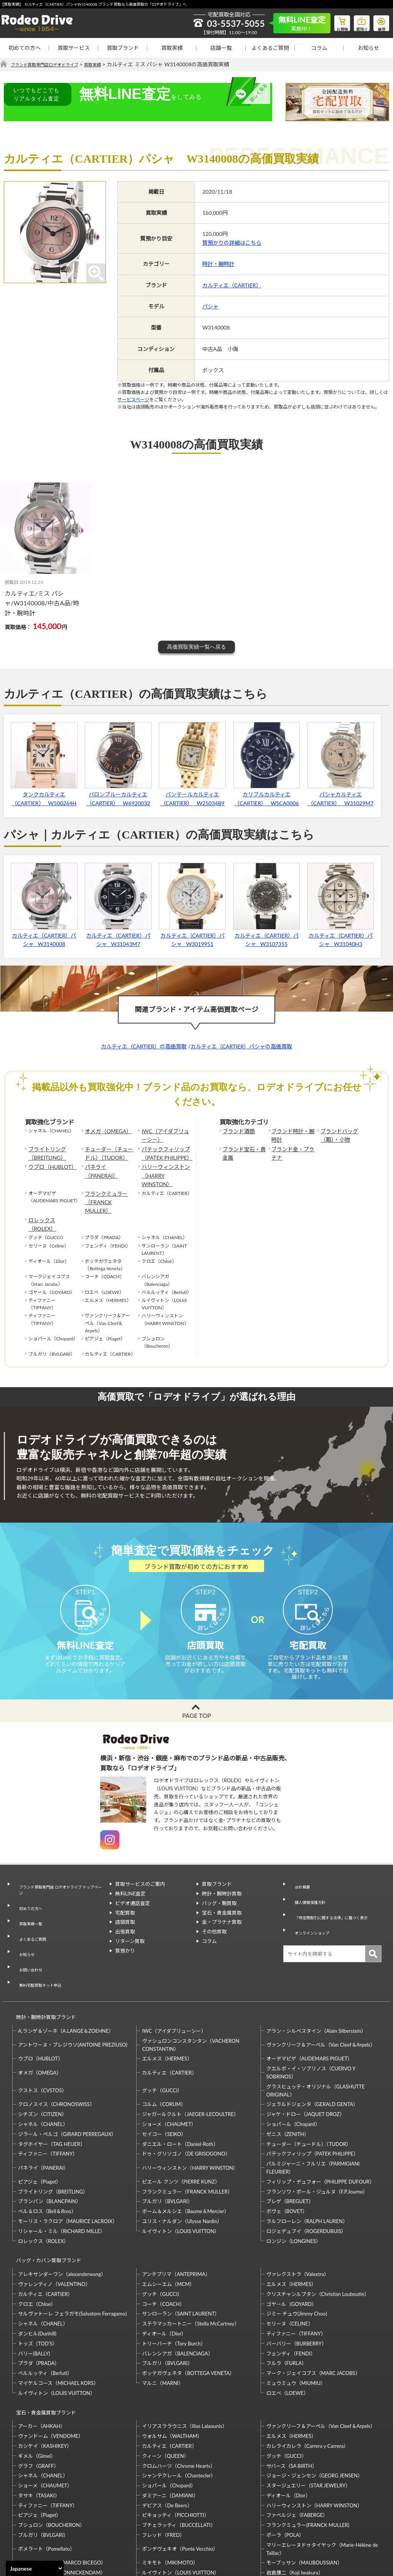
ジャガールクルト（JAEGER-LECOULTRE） (190, 2055)
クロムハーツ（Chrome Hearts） (178, 2393)
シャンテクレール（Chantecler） (179, 2403)
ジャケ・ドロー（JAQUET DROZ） (305, 2055)
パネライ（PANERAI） (108, 1162)
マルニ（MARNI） (162, 2317)
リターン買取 (130, 1927)
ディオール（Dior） (164, 2268)
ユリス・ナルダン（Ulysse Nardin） (182, 2162)
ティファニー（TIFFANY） (48, 2095)
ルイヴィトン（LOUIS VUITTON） (180, 2172)
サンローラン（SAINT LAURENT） (181, 2248)
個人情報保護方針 (309, 1879)
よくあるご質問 (270, 47)
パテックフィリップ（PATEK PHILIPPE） (163, 1150)
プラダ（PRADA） (38, 2297)
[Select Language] (35, 2568)
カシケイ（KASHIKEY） (45, 2373)
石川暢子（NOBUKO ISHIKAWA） (180, 2510)
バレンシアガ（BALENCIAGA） (177, 2287)
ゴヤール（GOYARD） (291, 2238)
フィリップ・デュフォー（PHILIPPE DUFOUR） (320, 2123)
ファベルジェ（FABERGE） (297, 2442)
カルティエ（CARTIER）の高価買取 (144, 1046)
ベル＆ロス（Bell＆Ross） (47, 2152)
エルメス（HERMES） (167, 2000)
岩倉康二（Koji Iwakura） (294, 2500)
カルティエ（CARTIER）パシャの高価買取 (241, 1046)
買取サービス (74, 47)
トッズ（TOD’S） (37, 2278)
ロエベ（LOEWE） (287, 2327)
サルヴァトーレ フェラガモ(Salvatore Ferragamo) (72, 2248)
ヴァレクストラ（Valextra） (297, 2208)
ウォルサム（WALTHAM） (172, 2363)
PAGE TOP (196, 1701)
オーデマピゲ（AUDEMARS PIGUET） (309, 2000)
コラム (319, 47)
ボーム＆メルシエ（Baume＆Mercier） (185, 2152)
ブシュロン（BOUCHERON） (51, 2452)
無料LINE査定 (130, 1879)
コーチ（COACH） (163, 2238)
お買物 (333, 21)
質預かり (125, 1936)
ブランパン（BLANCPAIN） (49, 2143)
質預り (356, 21)
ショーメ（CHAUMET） (169, 2065)
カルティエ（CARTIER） (231, 285)
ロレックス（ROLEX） (51, 1193)
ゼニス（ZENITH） (287, 2075)
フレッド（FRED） (163, 2462)
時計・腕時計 (218, 264)
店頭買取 (125, 1908)
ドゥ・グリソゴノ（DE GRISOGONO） (186, 2095)
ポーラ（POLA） (285, 2462)
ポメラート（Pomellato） (46, 2476)
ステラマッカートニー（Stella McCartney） (190, 2258)
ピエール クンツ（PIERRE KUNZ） (181, 2123)
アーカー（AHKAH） (41, 2353)
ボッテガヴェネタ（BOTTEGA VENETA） (188, 2307)
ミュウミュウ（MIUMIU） (296, 2317)
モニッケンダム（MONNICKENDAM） (62, 2500)
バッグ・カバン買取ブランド (45, 2198)
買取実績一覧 (28, 1897)
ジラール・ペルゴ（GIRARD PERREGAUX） (67, 2075)
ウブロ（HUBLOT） (49, 1162)
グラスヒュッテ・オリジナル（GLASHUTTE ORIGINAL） (315, 2032)
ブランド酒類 (236, 1131)
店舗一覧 (221, 47)
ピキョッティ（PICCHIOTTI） (175, 2442)
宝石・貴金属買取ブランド (42, 2343)
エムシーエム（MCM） (168, 2218)
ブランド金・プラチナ (292, 1150)
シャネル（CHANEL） (43, 2065)
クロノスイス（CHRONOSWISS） (56, 2046)
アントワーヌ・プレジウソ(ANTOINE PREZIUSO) (72, 1986)
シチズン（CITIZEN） (42, 2055)
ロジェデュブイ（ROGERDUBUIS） (306, 2172)
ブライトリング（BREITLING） (44, 1150)
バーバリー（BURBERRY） (296, 2278)
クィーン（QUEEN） (165, 2383)
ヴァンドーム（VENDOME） (50, 2363)
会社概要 (299, 1870)
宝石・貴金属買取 (222, 1898)
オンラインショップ (311, 1907)
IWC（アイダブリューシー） (164, 1134)
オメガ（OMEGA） (105, 1131)
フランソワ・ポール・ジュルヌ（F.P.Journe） (317, 2133)
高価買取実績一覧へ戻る (196, 647)
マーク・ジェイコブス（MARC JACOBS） (313, 2307)
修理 (379, 21)
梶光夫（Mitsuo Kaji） (43, 2510)
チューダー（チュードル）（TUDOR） (108, 1150)
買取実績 (172, 47)
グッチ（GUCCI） (162, 2032)
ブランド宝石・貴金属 (243, 1150)
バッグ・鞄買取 (219, 1889)
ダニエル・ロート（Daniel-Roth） (180, 2085)
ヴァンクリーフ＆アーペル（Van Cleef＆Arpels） (320, 1986)
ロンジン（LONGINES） (293, 2182)
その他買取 (214, 1917)
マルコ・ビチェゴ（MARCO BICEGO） (62, 2490)
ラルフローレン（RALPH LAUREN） (307, 2162)
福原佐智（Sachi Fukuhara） (297, 2510)
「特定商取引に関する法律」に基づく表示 (333, 1893)
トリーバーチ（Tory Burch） (173, 2278)
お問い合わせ (28, 1925)
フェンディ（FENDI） (290, 2287)
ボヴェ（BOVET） (287, 2152)
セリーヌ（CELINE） (289, 2258)
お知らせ (368, 47)
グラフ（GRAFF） (38, 2393)
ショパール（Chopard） (293, 2065)
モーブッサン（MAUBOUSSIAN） (304, 2490)
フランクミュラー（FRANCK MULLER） (108, 1181)
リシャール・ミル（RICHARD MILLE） (61, 2172)
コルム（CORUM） (164, 2046)
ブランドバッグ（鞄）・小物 (336, 1134)
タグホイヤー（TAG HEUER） (51, 2085)
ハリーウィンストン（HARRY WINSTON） (165, 1165)
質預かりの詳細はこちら (231, 243)
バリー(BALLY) (34, 2287)
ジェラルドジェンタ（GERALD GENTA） (312, 2046)
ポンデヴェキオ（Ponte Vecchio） (180, 2476)
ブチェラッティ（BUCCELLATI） (178, 2452)
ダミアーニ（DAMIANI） (170, 2422)
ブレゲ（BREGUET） (290, 2143)
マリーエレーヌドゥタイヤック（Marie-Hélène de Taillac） (322, 2476)
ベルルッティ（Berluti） (45, 2307)
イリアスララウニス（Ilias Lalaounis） (184, 2353)
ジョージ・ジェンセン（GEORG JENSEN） (314, 2403)
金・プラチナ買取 (222, 1908)
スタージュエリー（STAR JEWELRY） (308, 2413)
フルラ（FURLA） (286, 2297)
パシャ (210, 306)
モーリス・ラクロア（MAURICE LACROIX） (67, 2162)
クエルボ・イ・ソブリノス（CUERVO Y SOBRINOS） (310, 2014)
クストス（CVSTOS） (42, 2032)
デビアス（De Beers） (167, 2432)
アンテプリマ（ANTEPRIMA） (176, 2208)
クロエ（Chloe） (37, 2238)
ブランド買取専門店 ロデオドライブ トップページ (59, 1874)
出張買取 (125, 1917)
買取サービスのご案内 (140, 1870)
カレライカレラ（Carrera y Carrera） (307, 2373)
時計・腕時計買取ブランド (42, 1962)
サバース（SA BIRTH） (291, 2393)
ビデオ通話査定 (132, 1889)
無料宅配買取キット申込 (40, 1935)
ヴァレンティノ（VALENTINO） (54, 2218)
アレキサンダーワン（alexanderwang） (62, 2208)
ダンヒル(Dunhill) (37, 2268)
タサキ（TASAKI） (39, 2422)
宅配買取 (125, 1898)
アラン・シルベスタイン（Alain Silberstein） (316, 1972)
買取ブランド (123, 47)
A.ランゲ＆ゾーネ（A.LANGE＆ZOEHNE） (66, 1972)
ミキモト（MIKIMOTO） (170, 2490)
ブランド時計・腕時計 (292, 1134)
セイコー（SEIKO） (164, 2075)
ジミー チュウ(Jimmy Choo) (296, 2248)
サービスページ (133, 400)
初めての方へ (24, 47)
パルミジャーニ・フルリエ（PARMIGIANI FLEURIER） (313, 2109)
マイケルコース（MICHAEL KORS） (58, 2317)
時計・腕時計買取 (222, 1879)
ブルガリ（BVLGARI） (167, 2143)
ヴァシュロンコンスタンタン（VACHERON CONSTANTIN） (190, 1986)
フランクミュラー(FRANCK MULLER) (307, 2452)
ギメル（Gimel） (37, 2383)
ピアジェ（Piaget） (39, 2123)
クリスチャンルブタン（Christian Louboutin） (317, 2228)
